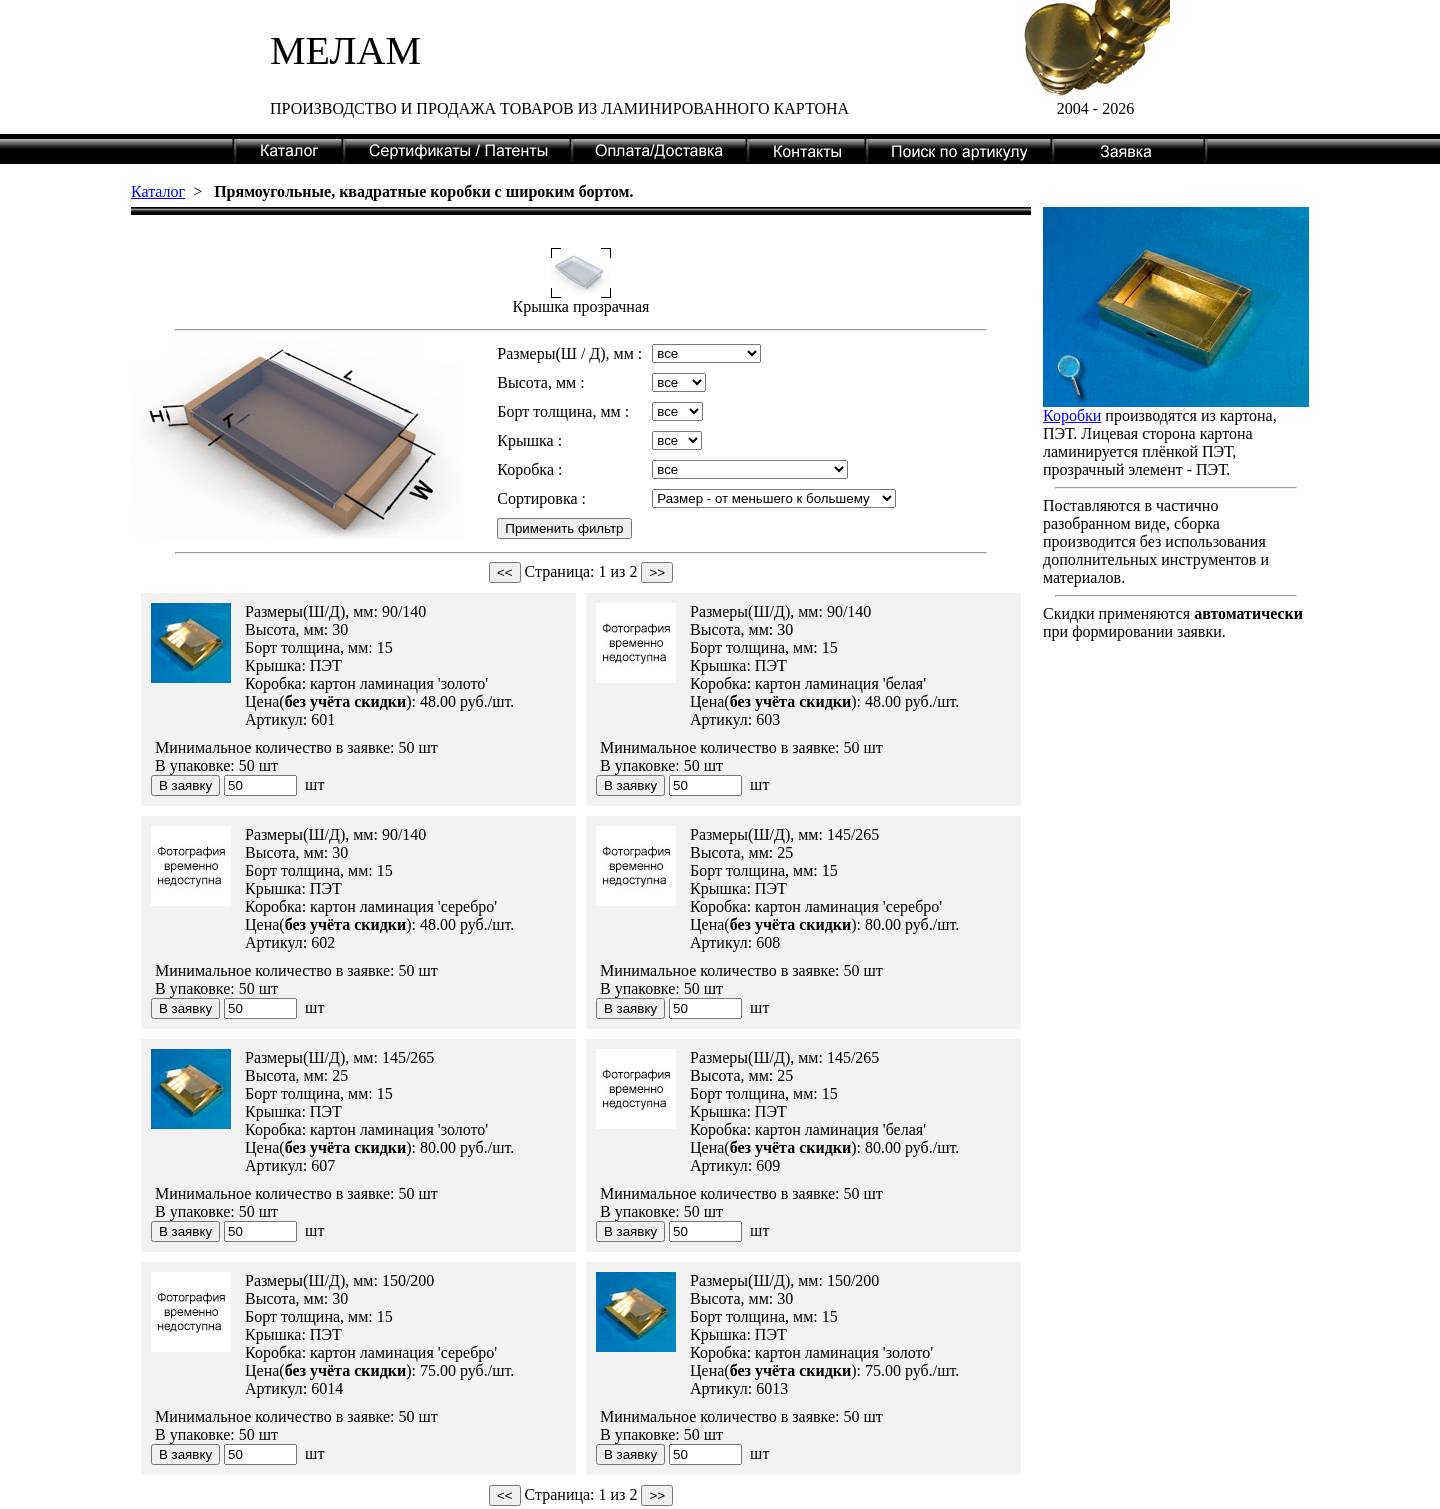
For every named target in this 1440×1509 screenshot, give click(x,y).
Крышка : (529, 440)
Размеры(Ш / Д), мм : (569, 353)
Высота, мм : (540, 382)
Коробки (1072, 415)
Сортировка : (541, 498)
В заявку (185, 785)
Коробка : (529, 469)
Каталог (158, 191)
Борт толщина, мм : (563, 411)
